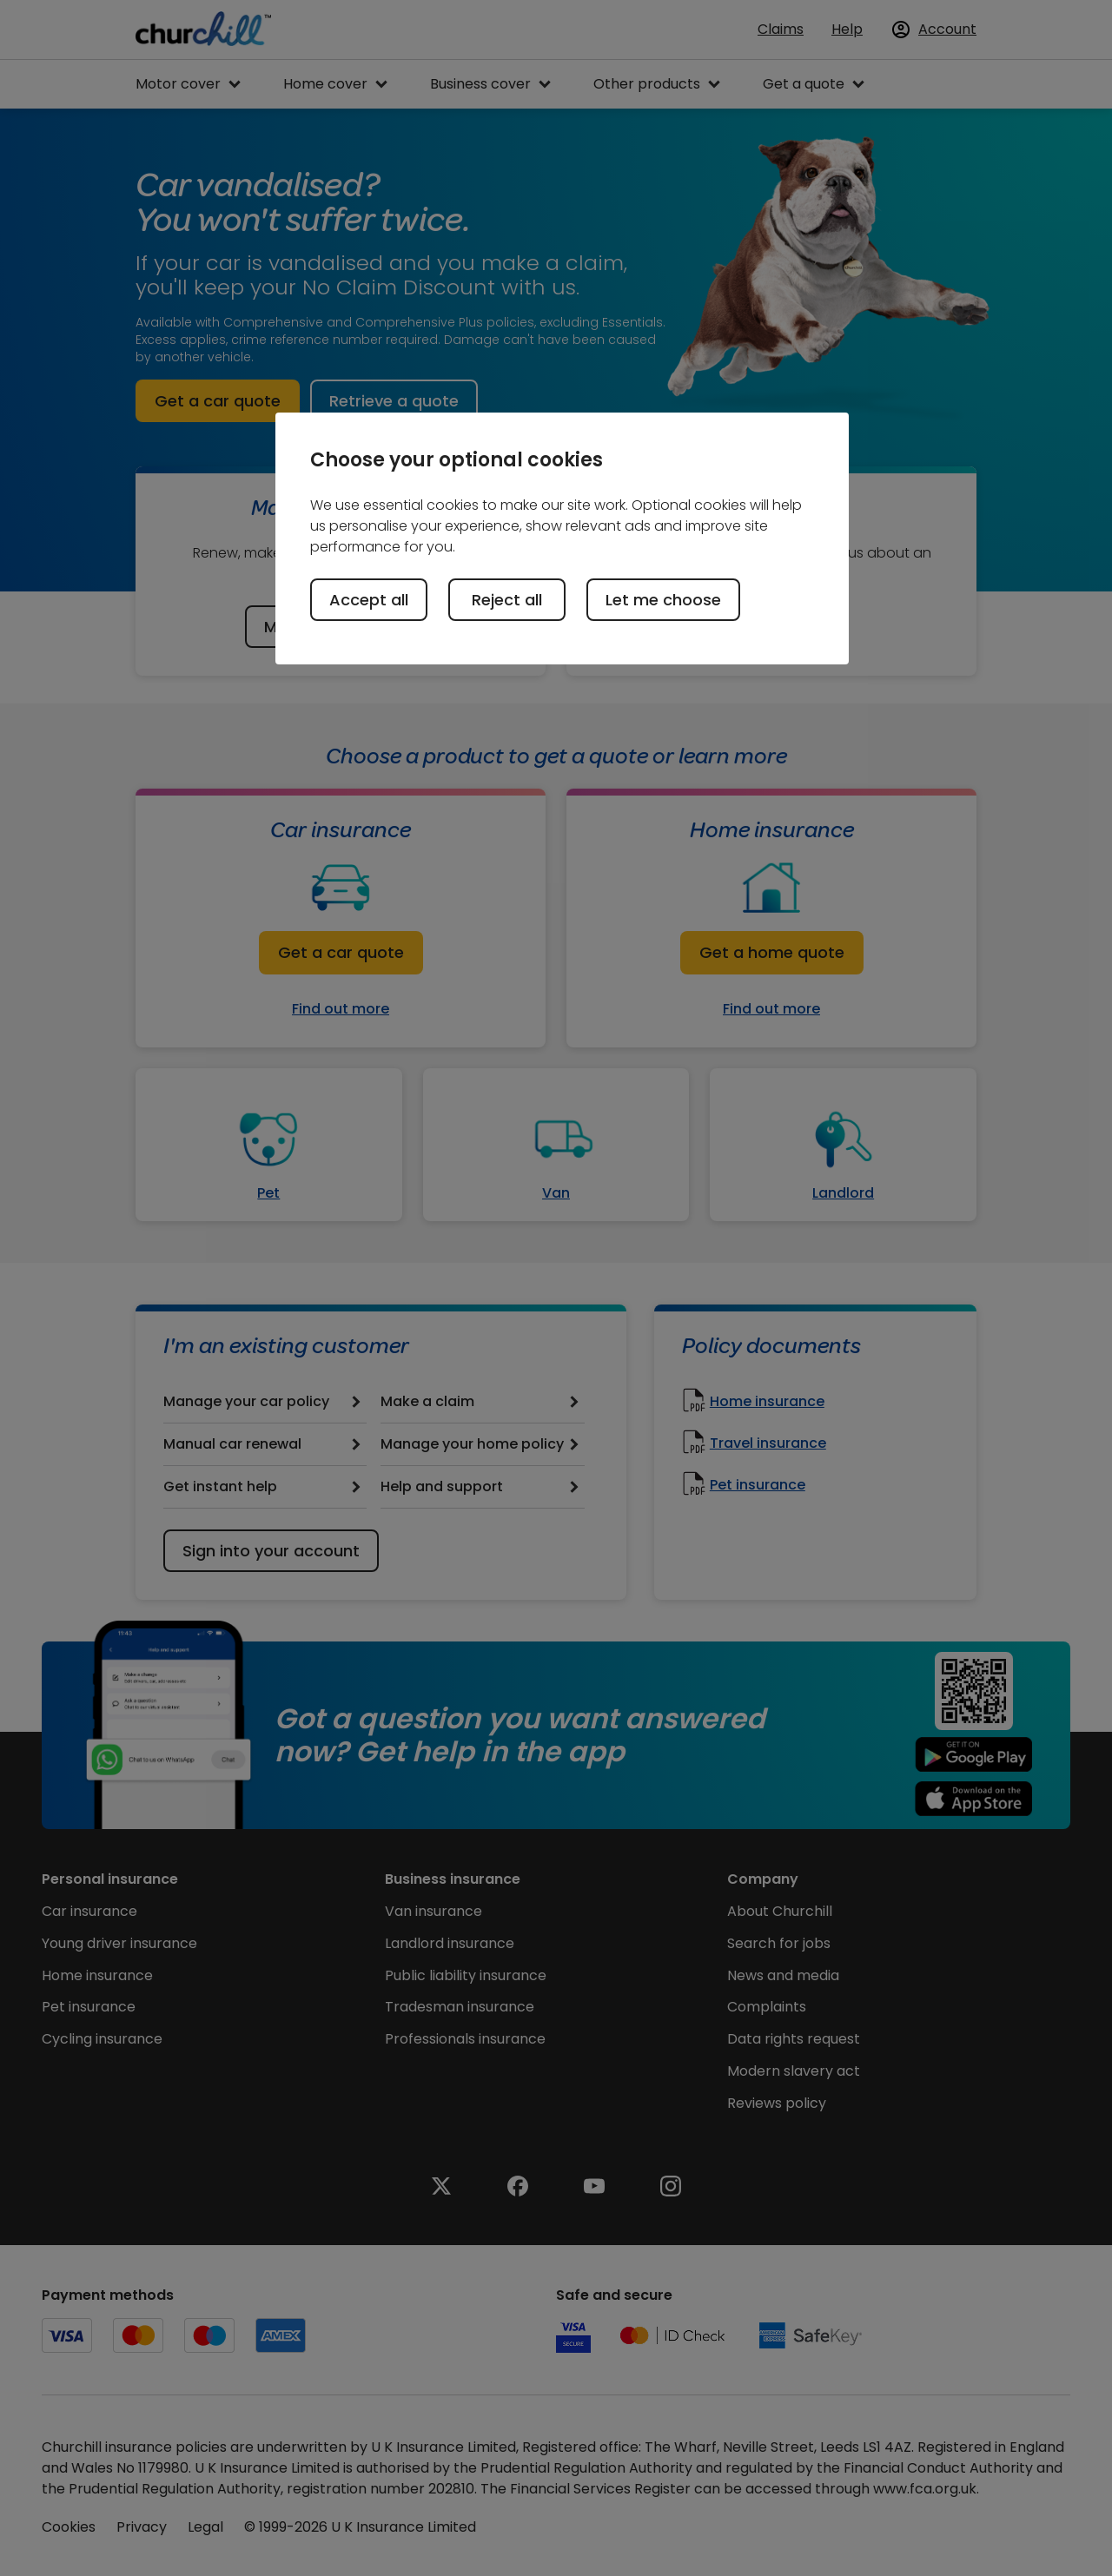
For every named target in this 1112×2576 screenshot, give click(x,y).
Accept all (368, 600)
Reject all (507, 600)
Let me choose (663, 600)
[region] (562, 538)
